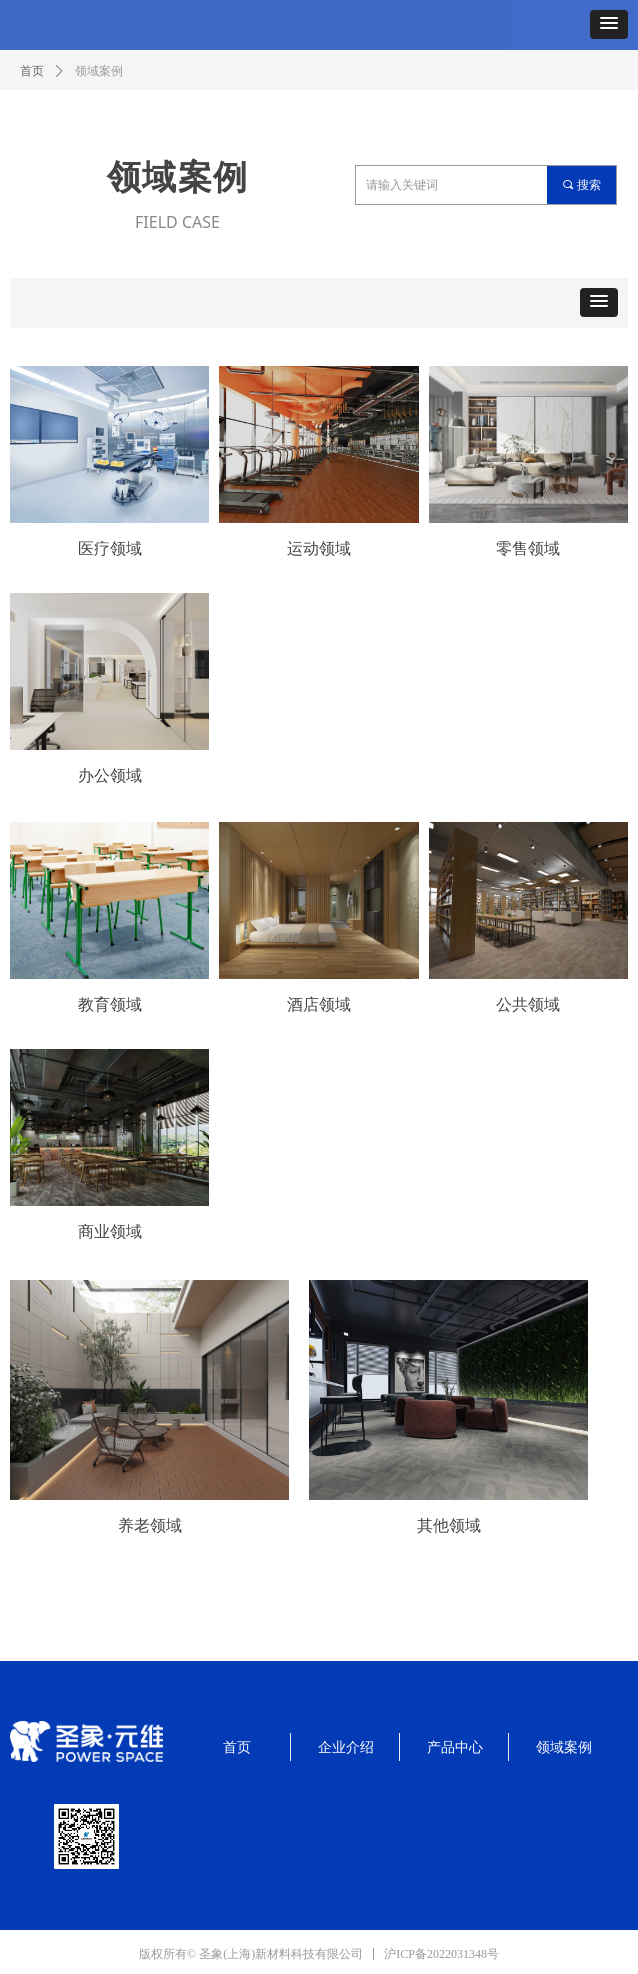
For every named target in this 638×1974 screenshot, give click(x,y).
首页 (32, 71)
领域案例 (99, 71)
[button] (609, 24)
